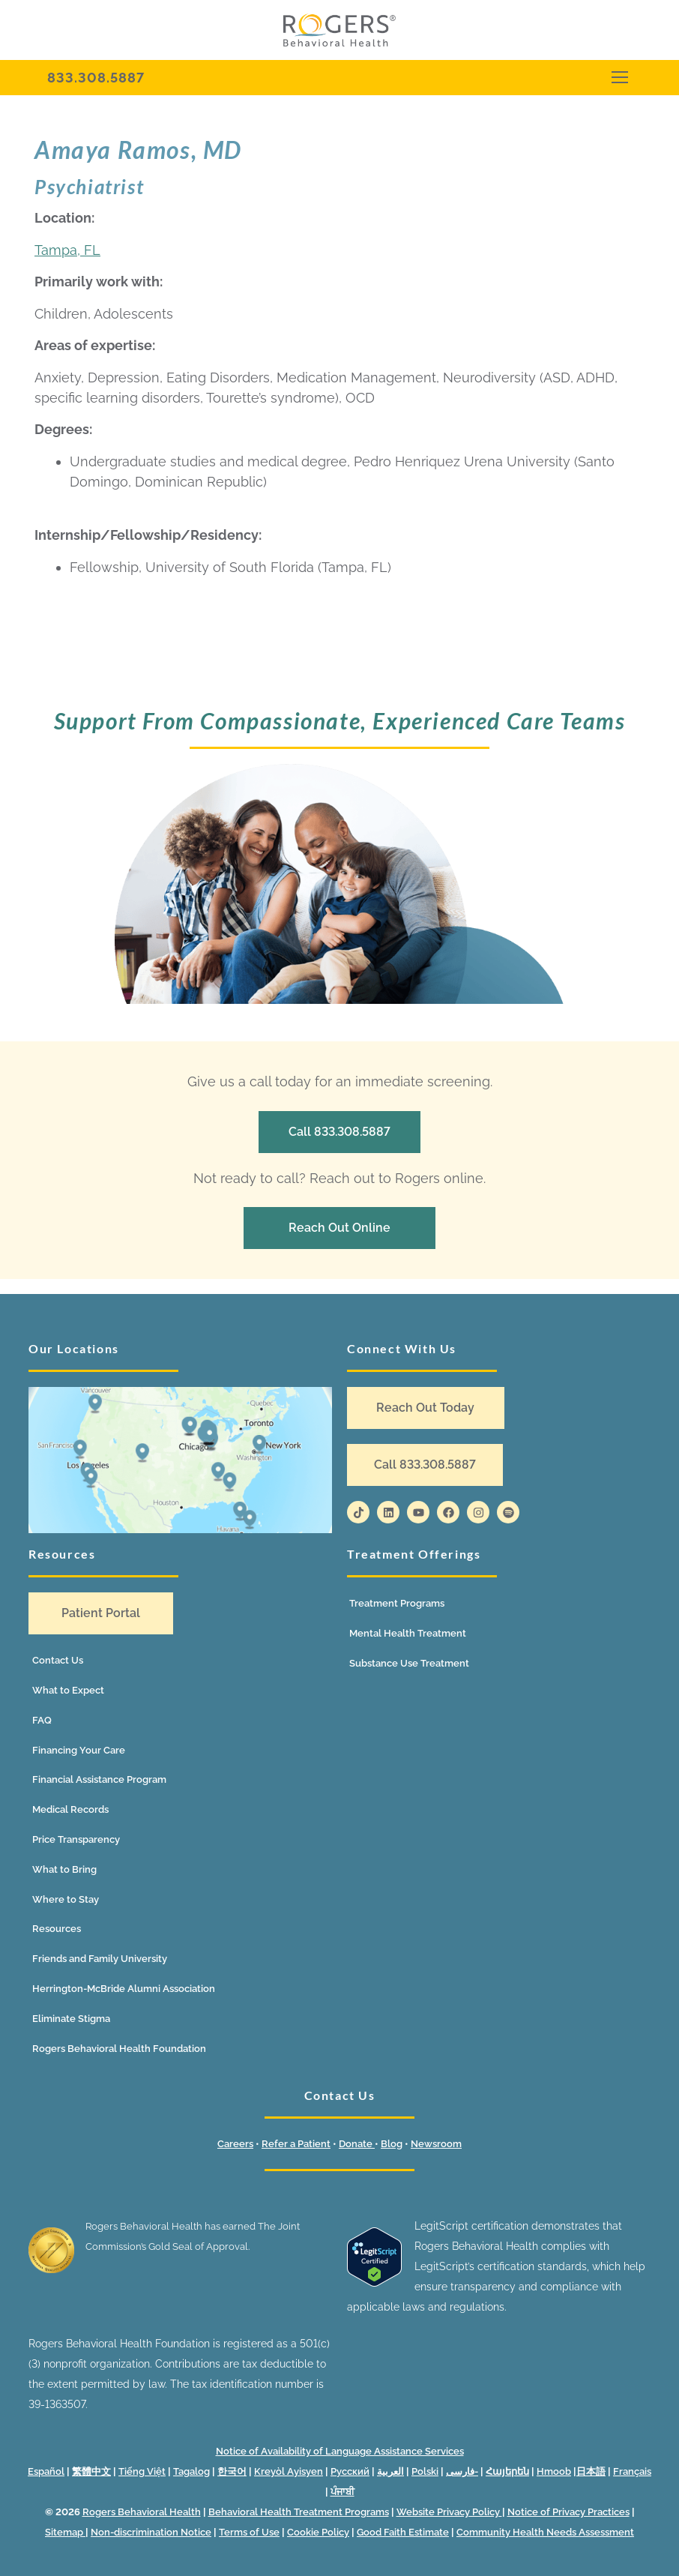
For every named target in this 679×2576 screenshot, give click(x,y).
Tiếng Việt (142, 2471)
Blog (391, 2143)
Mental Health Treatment (407, 1633)
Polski (424, 2471)
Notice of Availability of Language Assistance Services (340, 2451)
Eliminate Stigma (71, 2018)
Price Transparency (76, 1839)
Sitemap (65, 2532)
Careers (235, 2143)
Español (46, 2471)
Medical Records (70, 1809)
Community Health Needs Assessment (545, 2532)
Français (632, 2471)
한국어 (232, 2471)
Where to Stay (65, 1899)
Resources (56, 1928)
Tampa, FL (67, 250)
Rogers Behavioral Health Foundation (119, 2048)
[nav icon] (619, 77)
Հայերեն (507, 2471)
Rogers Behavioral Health (141, 2512)
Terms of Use (249, 2532)
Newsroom (436, 2143)
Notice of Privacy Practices (568, 2512)
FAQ (42, 1720)
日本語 (591, 2471)
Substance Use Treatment (409, 1663)
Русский (350, 2471)
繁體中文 (91, 2471)
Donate (357, 2143)
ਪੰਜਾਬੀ (342, 2491)
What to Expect (68, 1690)
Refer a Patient (296, 2143)
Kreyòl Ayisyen (288, 2471)
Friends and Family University (99, 1958)
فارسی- (462, 2471)
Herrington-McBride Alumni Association (123, 1988)
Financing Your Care (78, 1750)
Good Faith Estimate (403, 2532)
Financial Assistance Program (99, 1779)
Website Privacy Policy (449, 2512)
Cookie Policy (318, 2532)
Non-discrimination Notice (151, 2532)
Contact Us (57, 1660)
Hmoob (554, 2471)
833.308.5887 (96, 77)
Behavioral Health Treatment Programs (298, 2512)
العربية (390, 2471)
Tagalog (191, 2471)
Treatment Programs (396, 1603)
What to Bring (64, 1869)
